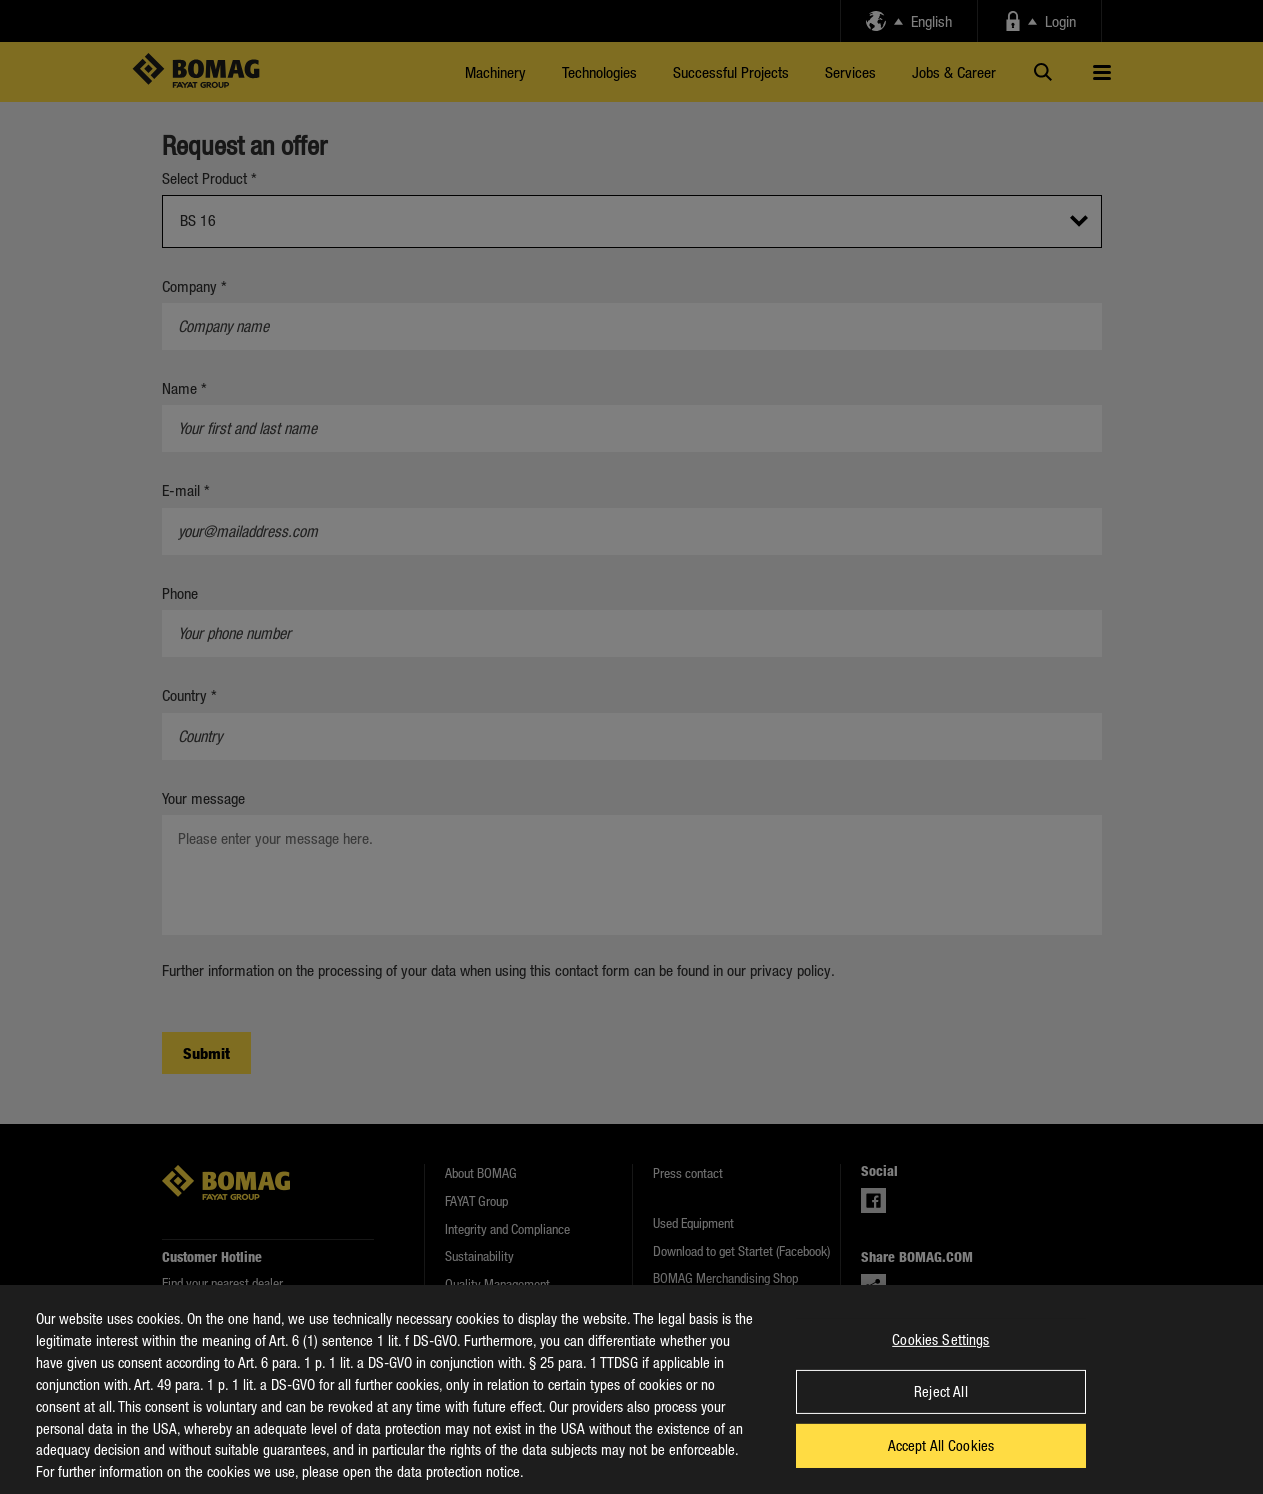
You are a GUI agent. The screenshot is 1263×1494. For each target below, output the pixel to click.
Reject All (940, 1411)
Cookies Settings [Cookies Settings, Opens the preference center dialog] (940, 1358)
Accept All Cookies (941, 1465)
